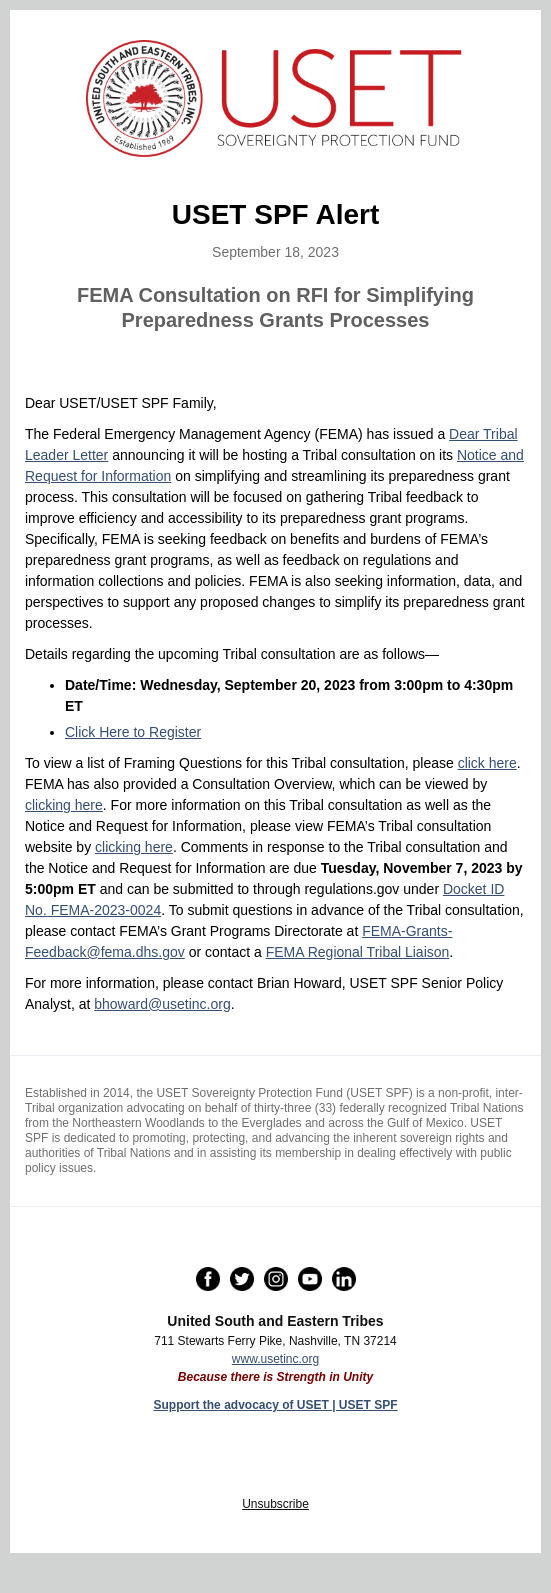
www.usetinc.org (275, 1359)
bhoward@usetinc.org (162, 1004)
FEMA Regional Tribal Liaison (358, 952)
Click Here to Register (133, 732)
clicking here (64, 805)
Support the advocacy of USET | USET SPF (275, 1405)
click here (487, 763)
